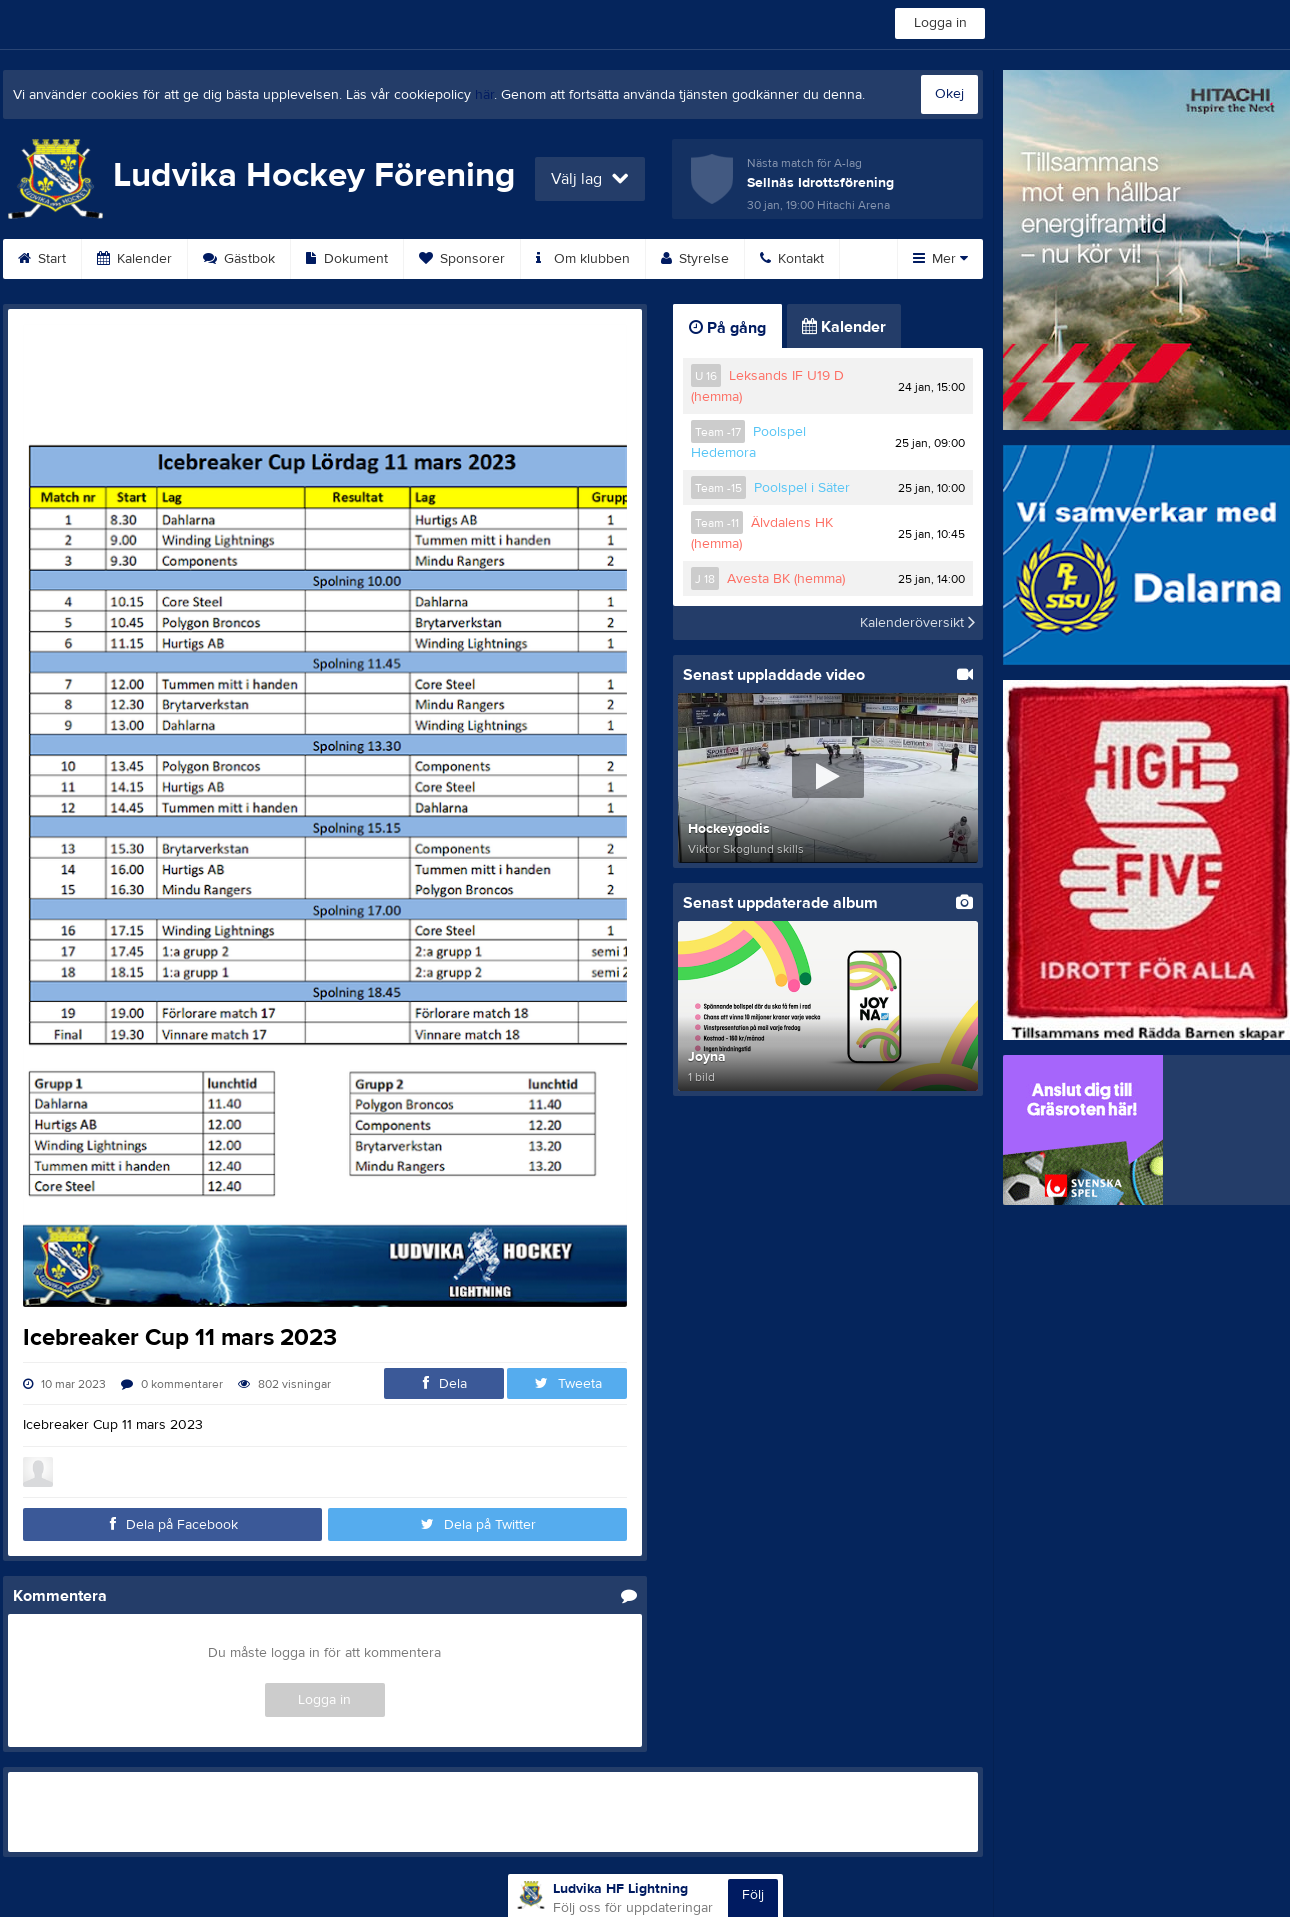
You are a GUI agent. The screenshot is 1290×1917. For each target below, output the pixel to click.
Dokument (347, 259)
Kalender (134, 259)
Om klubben (583, 259)
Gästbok (239, 259)
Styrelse (695, 259)
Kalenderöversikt (917, 623)
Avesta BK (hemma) (786, 579)
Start (42, 259)
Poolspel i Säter (802, 488)
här (484, 95)
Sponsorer (462, 259)
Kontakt (792, 259)
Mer (940, 259)
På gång (727, 328)
